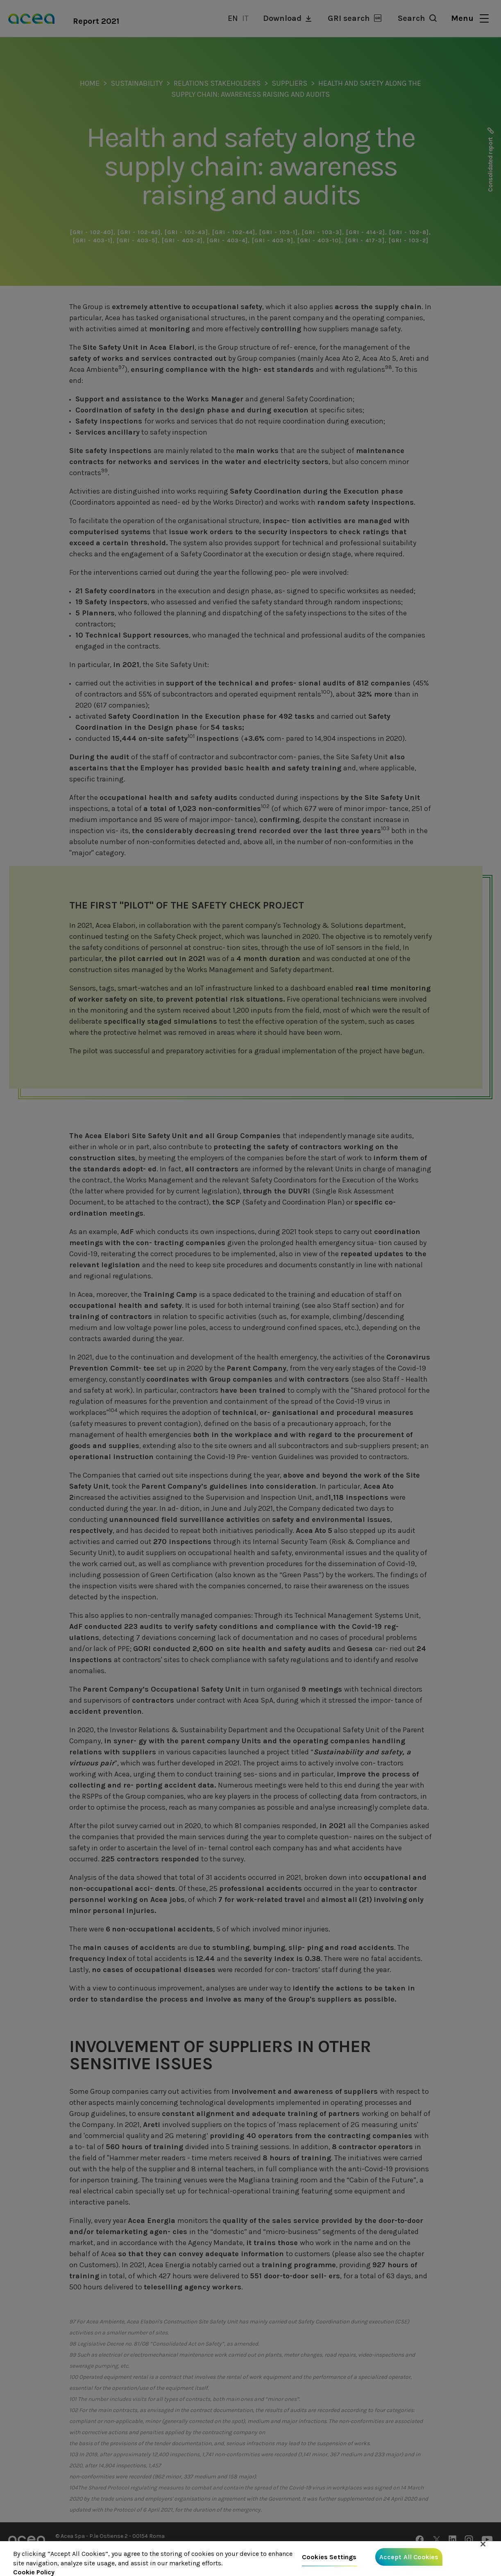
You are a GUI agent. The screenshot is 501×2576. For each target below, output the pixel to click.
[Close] (483, 2550)
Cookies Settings (329, 2563)
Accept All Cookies (409, 2563)
